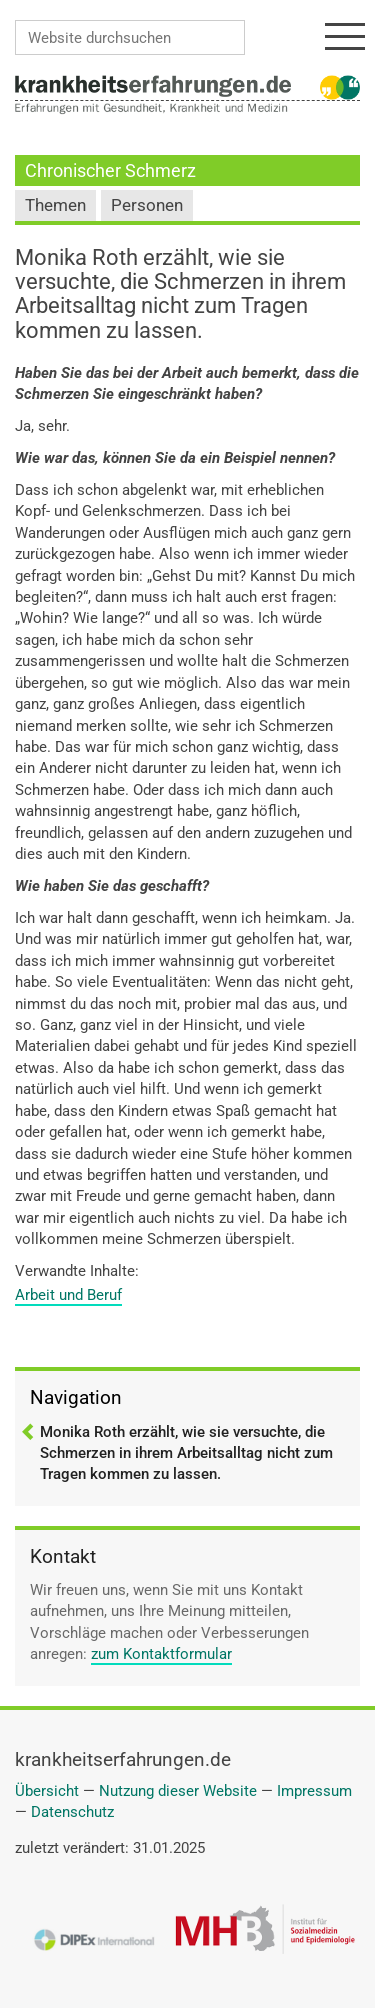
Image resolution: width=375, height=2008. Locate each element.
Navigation (76, 1397)
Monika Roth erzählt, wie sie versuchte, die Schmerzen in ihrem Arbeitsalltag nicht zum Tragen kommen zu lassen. (186, 1453)
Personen (147, 205)
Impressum (314, 1791)
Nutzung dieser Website (178, 1791)
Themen (55, 205)
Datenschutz (72, 1812)
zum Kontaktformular (161, 1654)
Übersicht (47, 1791)
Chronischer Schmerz (110, 170)
